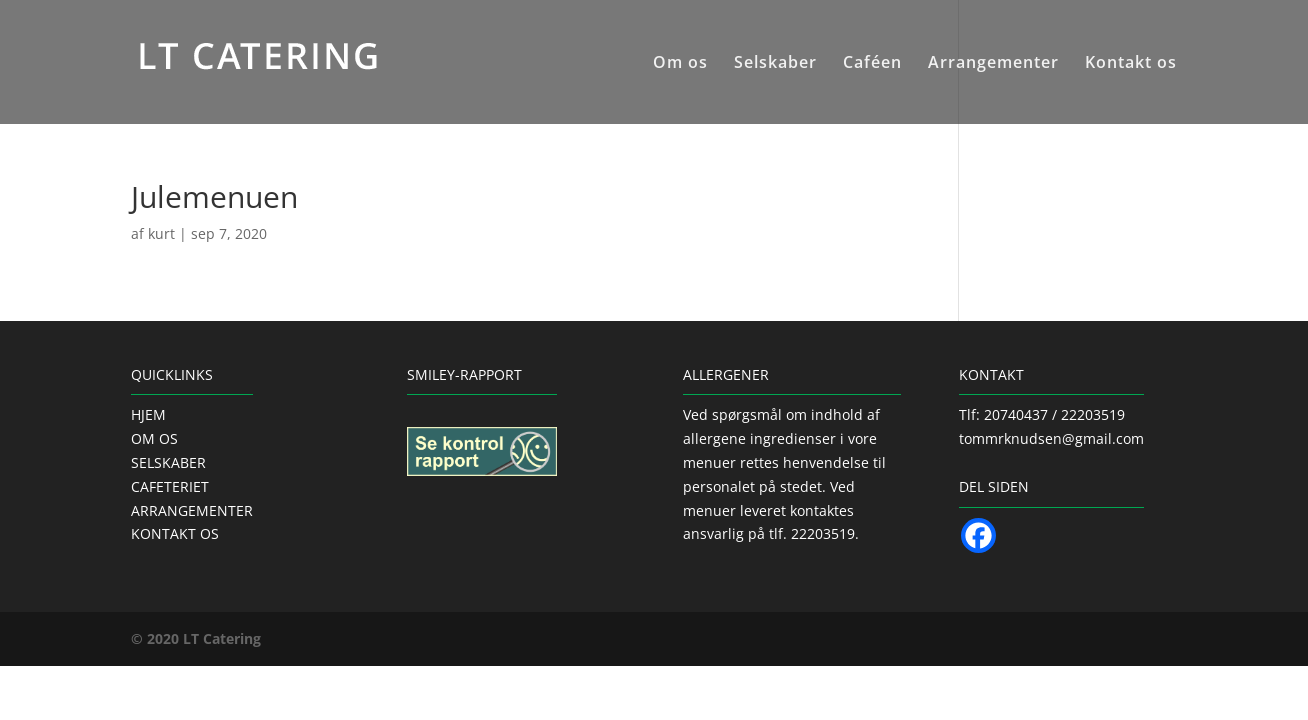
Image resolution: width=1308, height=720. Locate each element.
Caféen (872, 64)
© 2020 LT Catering (196, 638)
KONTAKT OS (175, 533)
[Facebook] (978, 535)
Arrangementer (993, 64)
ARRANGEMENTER (192, 510)
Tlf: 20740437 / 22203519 (1042, 414)
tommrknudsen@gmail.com (1051, 438)
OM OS (154, 438)
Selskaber (775, 64)
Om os (680, 64)
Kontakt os (1131, 64)
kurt (161, 233)
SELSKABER (168, 462)
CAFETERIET (170, 486)
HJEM (148, 414)
